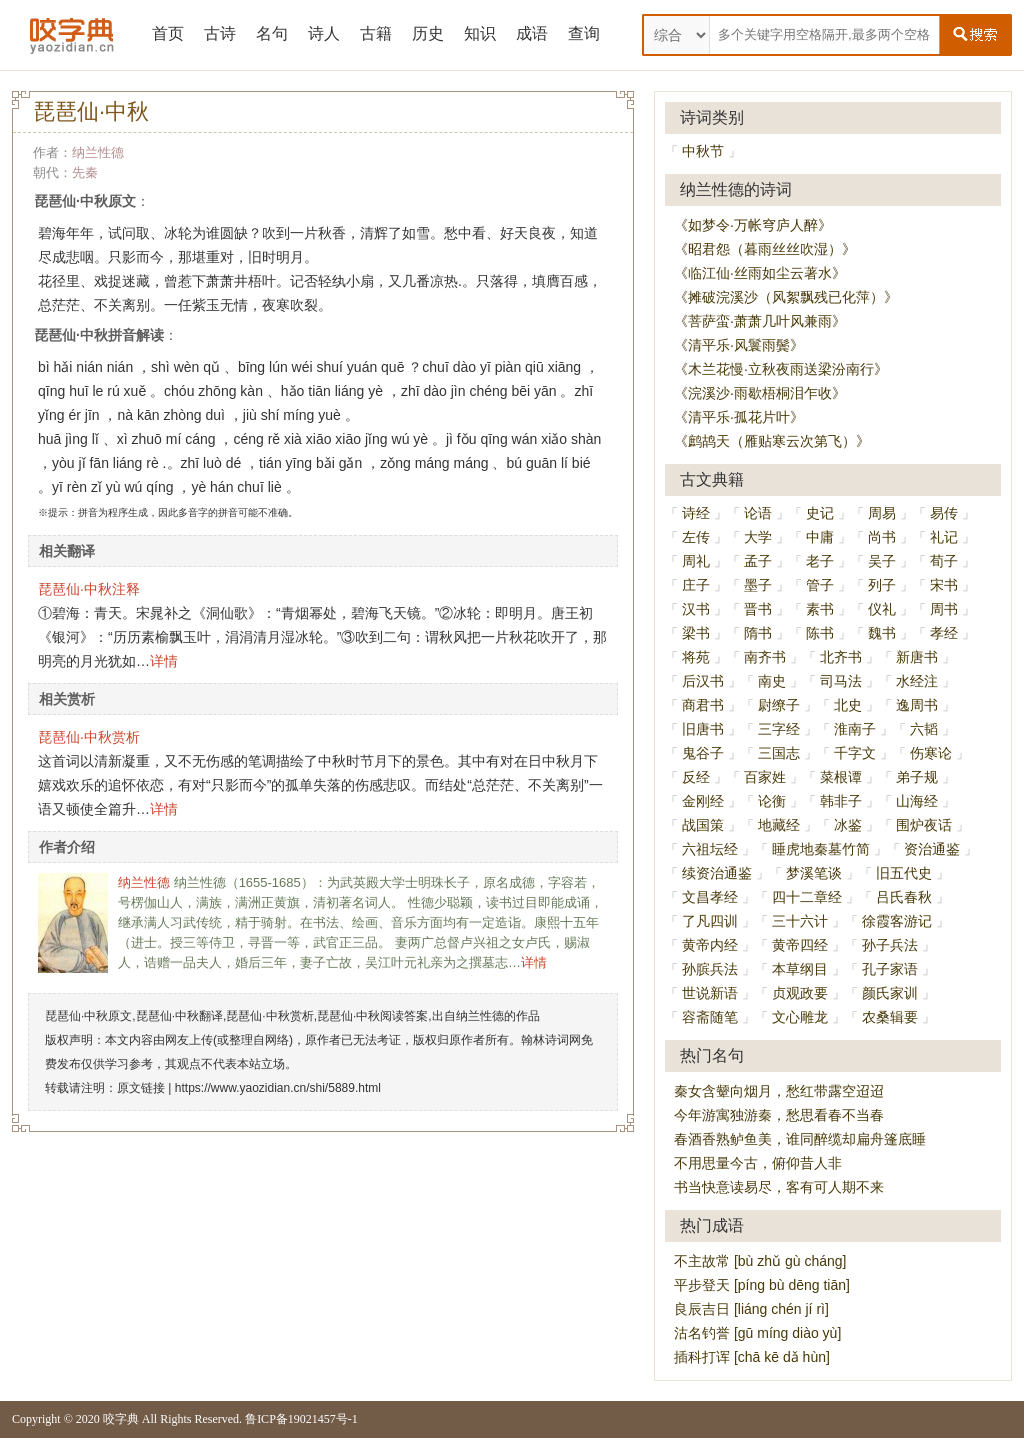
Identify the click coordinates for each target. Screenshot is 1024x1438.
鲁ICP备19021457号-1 (301, 1419)
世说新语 (710, 993)
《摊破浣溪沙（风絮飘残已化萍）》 (786, 297)
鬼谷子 (703, 753)
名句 (272, 33)
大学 (758, 537)
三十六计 (800, 921)
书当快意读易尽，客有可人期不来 (779, 1187)
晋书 (758, 609)
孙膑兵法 (710, 969)
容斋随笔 (710, 1017)
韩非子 (841, 801)
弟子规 (917, 777)
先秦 (85, 172)
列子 (882, 585)
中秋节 (703, 151)
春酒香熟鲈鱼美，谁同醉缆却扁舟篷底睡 (800, 1139)
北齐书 (841, 657)
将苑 (696, 657)
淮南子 (855, 729)
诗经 (696, 513)
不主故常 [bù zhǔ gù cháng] (760, 1261)
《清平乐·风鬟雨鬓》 (739, 345)
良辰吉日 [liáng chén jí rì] (751, 1309)
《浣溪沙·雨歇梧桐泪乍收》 (760, 393)
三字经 (779, 729)
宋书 (944, 585)
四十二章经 (807, 897)
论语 (758, 513)
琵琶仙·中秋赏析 (89, 737)
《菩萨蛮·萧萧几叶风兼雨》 (760, 321)
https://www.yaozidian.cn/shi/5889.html (278, 1088)
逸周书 (917, 705)
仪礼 (882, 609)
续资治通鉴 (717, 873)
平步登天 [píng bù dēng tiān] (762, 1285)
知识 (480, 33)
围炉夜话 (924, 825)
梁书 (696, 633)
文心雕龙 (800, 1017)
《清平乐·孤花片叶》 (739, 417)
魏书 (882, 633)
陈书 (820, 633)
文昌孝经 (710, 897)
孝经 (944, 633)
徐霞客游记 (897, 921)
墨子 (758, 585)
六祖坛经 (710, 849)
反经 (696, 777)
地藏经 (779, 825)
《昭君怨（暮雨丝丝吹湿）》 (765, 249)
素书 (820, 609)
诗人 (324, 33)
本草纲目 (800, 969)
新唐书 (917, 657)
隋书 (758, 633)
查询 (584, 33)
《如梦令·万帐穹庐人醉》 (753, 225)
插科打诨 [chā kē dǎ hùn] (752, 1357)
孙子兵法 (890, 945)
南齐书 (765, 657)
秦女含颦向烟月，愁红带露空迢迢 (779, 1091)
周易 (882, 513)
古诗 (220, 33)
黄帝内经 (710, 945)
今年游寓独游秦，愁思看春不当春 (779, 1115)
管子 (820, 585)
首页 (168, 33)
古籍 (376, 33)
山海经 (917, 801)
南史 (772, 681)
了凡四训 (710, 921)
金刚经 (703, 801)
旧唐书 (703, 729)
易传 (944, 513)
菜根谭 (841, 777)
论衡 (772, 801)
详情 (164, 661)
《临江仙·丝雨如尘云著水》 (760, 273)
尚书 (882, 537)
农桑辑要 (890, 1017)
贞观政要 (800, 993)
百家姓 (765, 777)
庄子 (696, 585)
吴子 (882, 561)
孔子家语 (890, 969)
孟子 (758, 561)
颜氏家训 (890, 993)
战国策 (703, 825)
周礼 (696, 561)
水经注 (917, 681)
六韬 (924, 729)
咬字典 (121, 1419)
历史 (428, 33)
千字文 (855, 753)
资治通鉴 (932, 849)
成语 (532, 33)
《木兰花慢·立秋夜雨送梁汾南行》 (781, 369)
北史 (848, 705)
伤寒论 (931, 753)
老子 (820, 561)
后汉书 (703, 681)
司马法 (841, 681)
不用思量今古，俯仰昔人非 (758, 1163)
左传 (696, 537)
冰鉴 (848, 825)
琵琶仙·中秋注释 (89, 589)
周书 (944, 609)
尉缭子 (779, 705)
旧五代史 (904, 873)
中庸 (820, 537)
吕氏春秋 (904, 897)
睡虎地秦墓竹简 (821, 849)
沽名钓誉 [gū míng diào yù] (757, 1333)
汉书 (696, 609)
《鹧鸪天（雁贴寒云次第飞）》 (772, 441)
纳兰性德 (98, 152)
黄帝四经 (800, 945)
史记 (820, 513)
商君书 (703, 705)
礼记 (944, 537)
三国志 (779, 753)
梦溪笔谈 (814, 873)
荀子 (944, 561)
